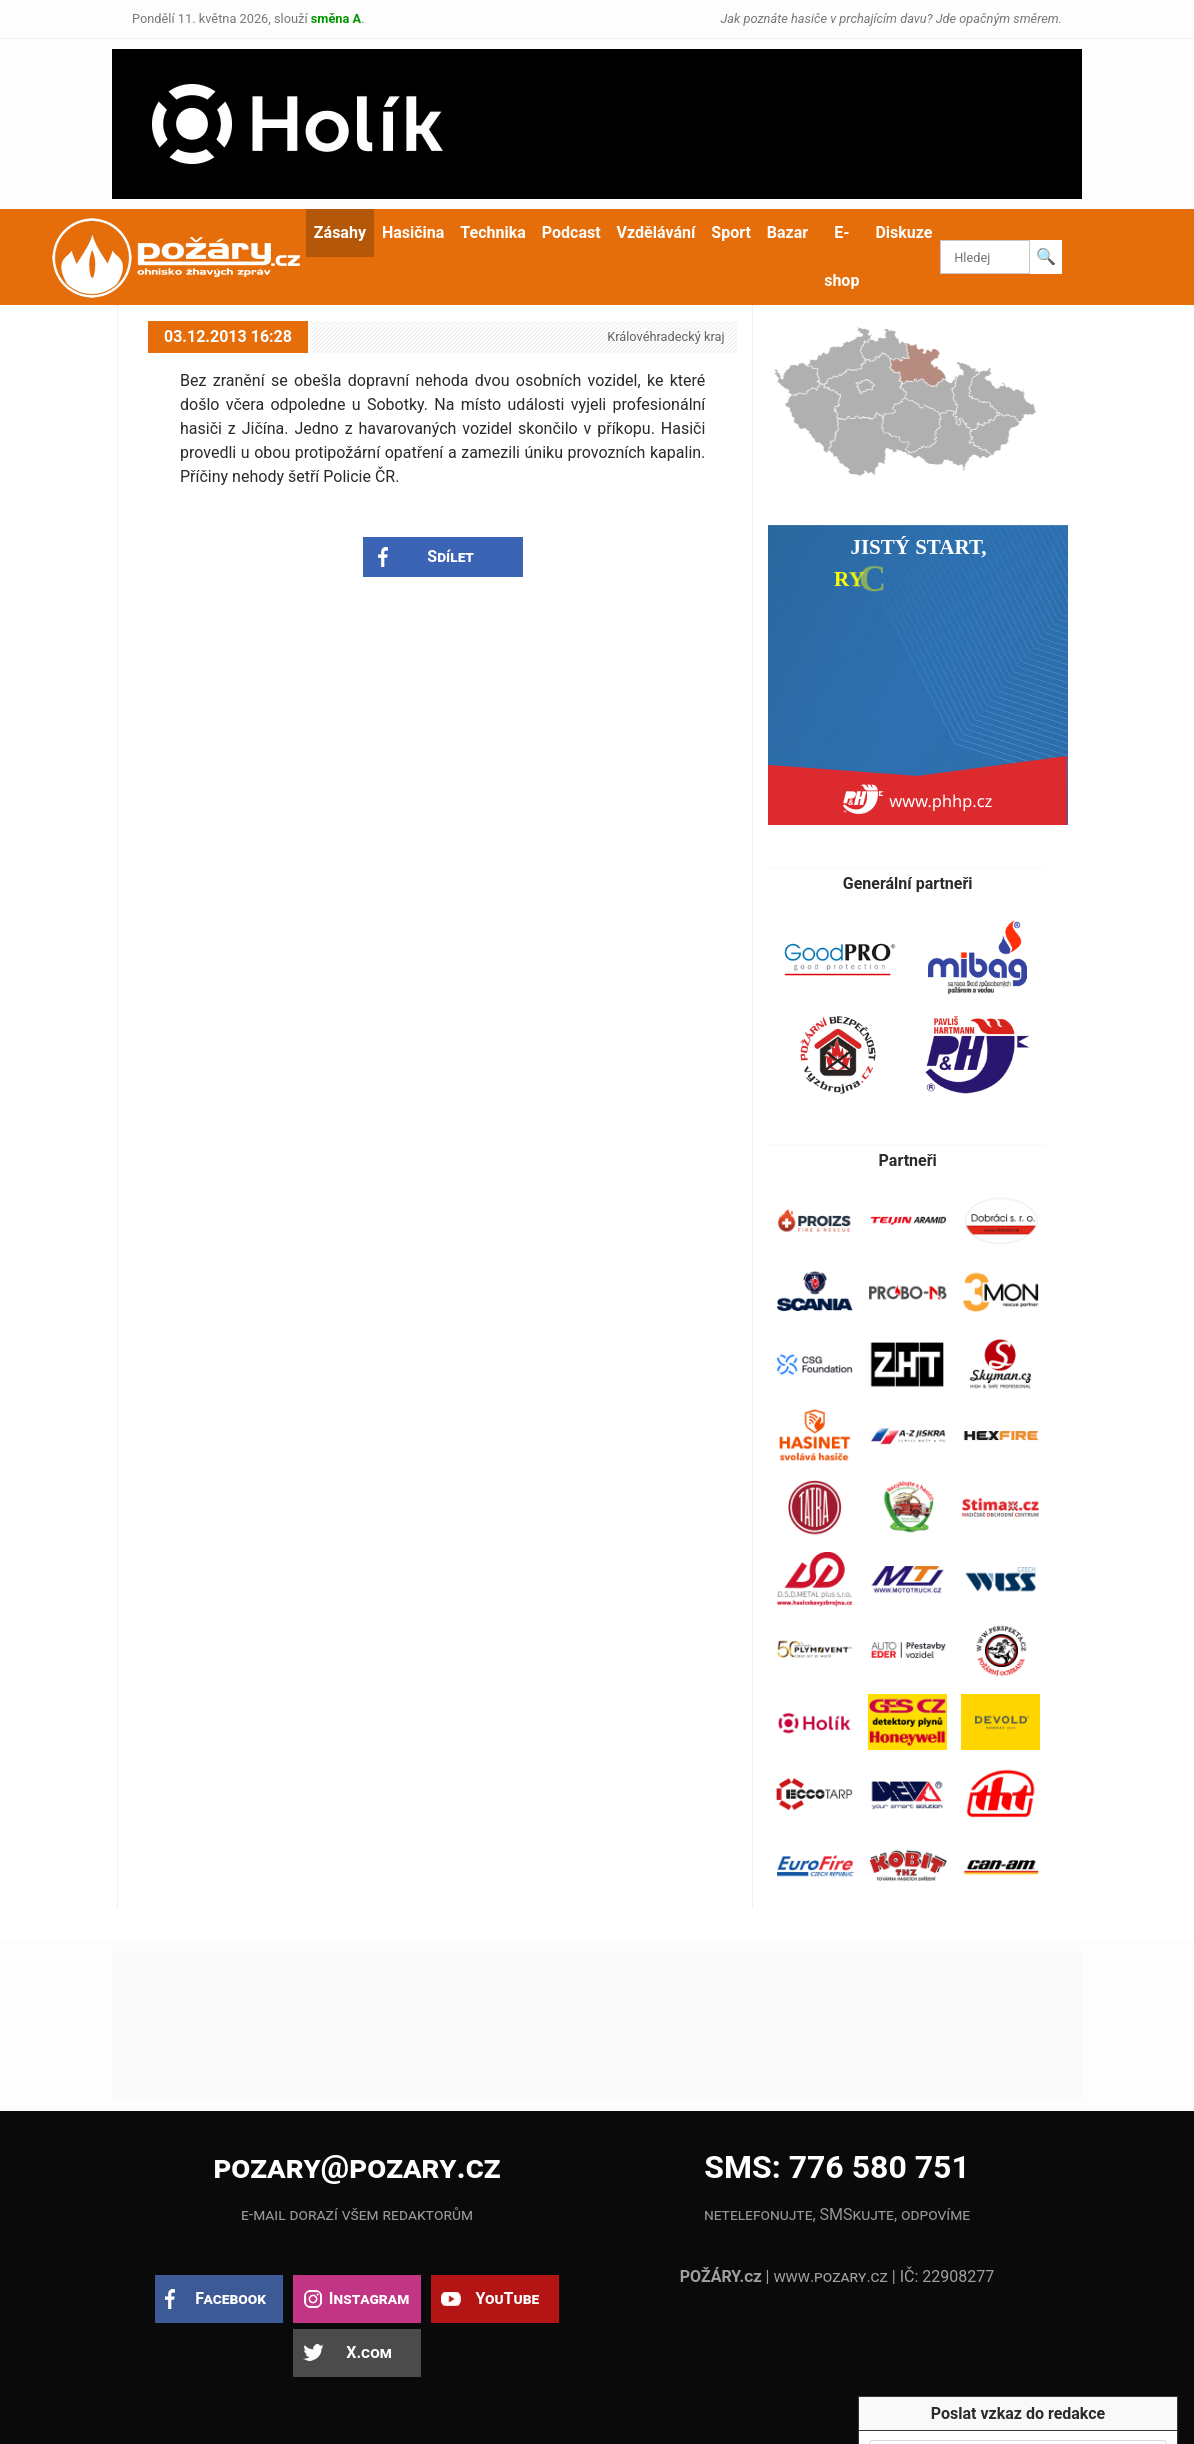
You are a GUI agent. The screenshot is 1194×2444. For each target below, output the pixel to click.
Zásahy (340, 232)
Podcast (571, 232)
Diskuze (903, 232)
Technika (492, 232)
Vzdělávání (656, 232)
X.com (368, 2352)
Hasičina (413, 232)
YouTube (507, 2298)
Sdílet (450, 556)
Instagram (369, 2298)
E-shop (841, 256)
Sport (731, 232)
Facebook (230, 2298)
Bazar (787, 232)
